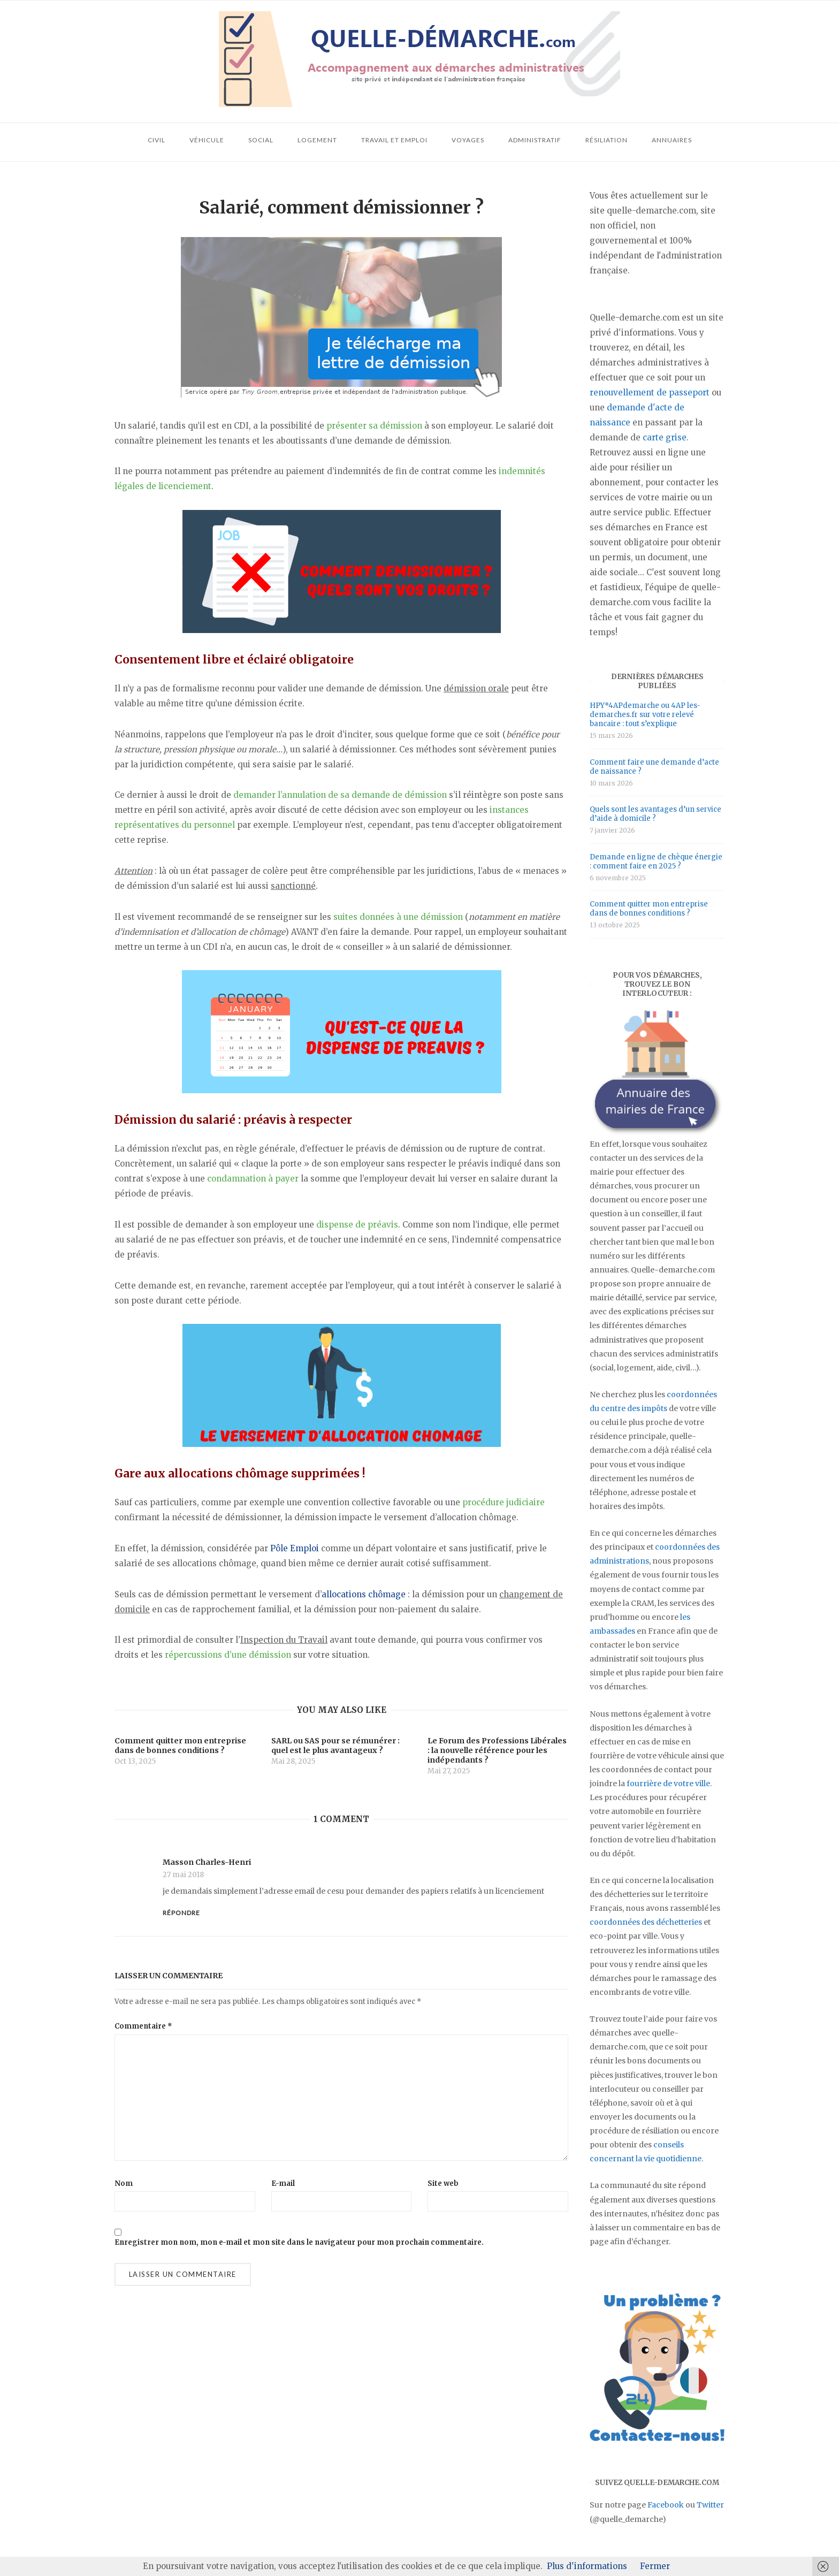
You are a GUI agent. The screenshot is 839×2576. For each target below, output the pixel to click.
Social (260, 140)
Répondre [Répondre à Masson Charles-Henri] (181, 1913)
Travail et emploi (394, 140)
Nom (124, 2183)
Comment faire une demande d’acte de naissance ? (654, 767)
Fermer (655, 2566)
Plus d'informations (587, 2566)
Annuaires (672, 140)
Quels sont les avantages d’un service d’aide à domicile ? (655, 814)
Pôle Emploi (294, 1548)
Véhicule (206, 140)
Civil (156, 140)
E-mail (283, 2183)
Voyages (468, 140)
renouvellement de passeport (650, 392)
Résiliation (606, 140)
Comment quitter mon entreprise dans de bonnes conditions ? (649, 909)
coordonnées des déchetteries (646, 1922)
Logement (317, 140)
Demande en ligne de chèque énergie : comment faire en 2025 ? (656, 861)
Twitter (710, 2505)
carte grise (665, 437)
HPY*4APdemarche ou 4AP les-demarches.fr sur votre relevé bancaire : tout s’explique (645, 714)
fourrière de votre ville (668, 1783)
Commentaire (143, 2026)
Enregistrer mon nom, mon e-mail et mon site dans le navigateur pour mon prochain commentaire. (299, 2242)
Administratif (534, 140)
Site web (443, 2183)
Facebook (665, 2505)
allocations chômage (364, 1594)
